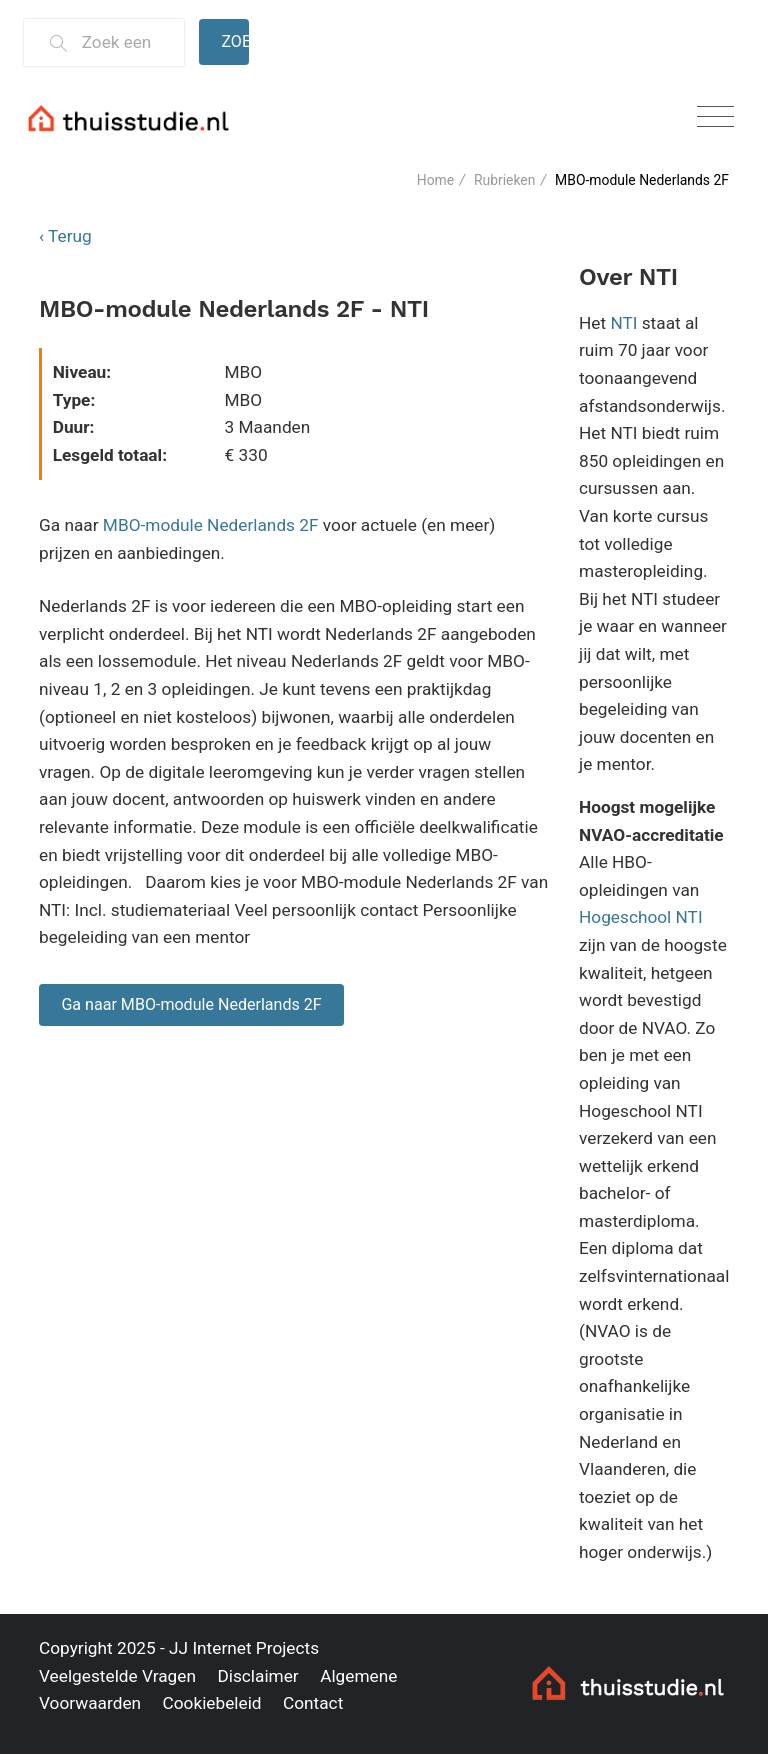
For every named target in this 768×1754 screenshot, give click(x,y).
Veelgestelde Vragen (117, 1676)
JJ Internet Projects (244, 1648)
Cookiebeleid (211, 1703)
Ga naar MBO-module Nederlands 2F (191, 1004)
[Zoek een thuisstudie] (124, 42)
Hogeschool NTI (641, 917)
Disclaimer (257, 1676)
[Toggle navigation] (715, 117)
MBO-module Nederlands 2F (211, 525)
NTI (623, 323)
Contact (313, 1703)
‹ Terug (65, 236)
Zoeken (235, 41)
